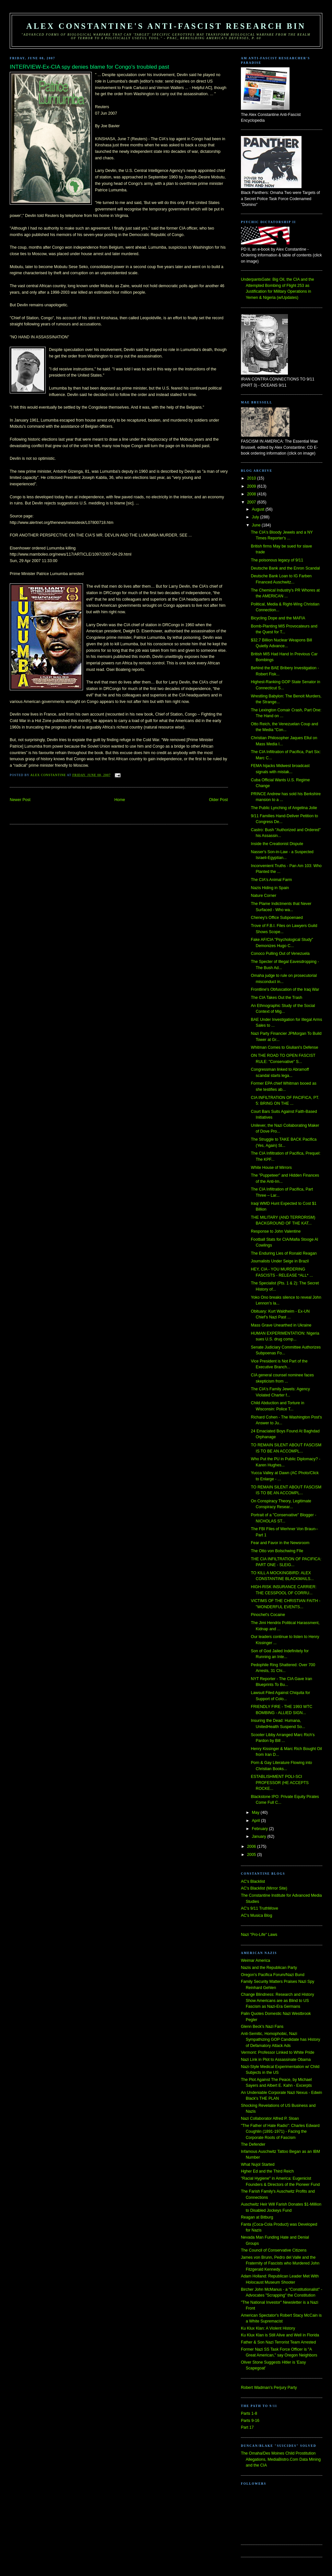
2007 (252, 502)
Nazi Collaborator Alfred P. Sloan (270, 2118)
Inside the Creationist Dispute (277, 844)
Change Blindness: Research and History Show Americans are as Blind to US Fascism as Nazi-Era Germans (277, 2000)
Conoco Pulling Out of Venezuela (280, 953)
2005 (252, 1854)
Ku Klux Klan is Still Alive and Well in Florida (280, 2335)
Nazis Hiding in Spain (270, 888)
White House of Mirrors (271, 1167)
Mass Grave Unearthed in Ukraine (281, 1325)
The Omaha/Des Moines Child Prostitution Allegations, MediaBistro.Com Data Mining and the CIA (281, 2459)
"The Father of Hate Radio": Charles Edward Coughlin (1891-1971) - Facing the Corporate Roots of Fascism (280, 2131)
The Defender (253, 2144)
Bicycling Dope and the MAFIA (278, 618)
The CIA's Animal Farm (271, 879)
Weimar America (255, 1960)
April (256, 1820)
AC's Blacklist (253, 1881)
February (260, 1828)
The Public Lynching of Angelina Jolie (284, 808)
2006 (252, 1846)
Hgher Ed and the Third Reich (267, 2171)
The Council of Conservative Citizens (273, 2250)
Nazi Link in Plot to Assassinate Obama (276, 2059)
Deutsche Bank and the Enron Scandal (285, 568)
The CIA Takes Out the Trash (276, 997)
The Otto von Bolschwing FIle (277, 1551)
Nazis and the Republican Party (269, 1967)
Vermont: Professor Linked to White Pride (277, 2052)
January (259, 1836)
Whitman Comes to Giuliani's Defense (284, 1047)
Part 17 (247, 2427)
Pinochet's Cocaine (268, 1614)
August (259, 509)
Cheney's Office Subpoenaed (277, 917)
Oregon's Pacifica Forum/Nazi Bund (272, 1974)
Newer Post (20, 799)
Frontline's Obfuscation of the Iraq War (285, 989)
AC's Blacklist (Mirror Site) (264, 1888)
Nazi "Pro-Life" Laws (259, 1934)
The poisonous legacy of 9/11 (277, 560)
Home (119, 799)
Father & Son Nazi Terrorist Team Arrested (278, 2342)
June (257, 525)
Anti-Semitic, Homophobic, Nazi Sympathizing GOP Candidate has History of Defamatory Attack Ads (280, 2039)
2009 (252, 486)
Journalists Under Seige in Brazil (280, 1261)
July (256, 517)
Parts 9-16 (250, 2420)
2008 (252, 494)
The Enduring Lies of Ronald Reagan (284, 1253)
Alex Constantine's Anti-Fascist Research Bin (166, 26)
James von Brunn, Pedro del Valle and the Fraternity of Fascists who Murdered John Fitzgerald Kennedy (280, 2263)
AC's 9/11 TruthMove (259, 1908)
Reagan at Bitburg (257, 2217)
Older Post (218, 799)
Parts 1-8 (249, 2413)
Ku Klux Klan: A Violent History (268, 2328)
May (256, 1812)
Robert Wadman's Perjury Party (269, 2387)
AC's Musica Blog (256, 1915)
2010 (252, 478)
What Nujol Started (258, 2164)
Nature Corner (263, 895)
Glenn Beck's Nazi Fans (262, 2026)
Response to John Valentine (276, 1231)
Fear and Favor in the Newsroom (280, 1543)
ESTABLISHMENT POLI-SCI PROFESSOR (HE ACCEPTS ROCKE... (280, 1782)
